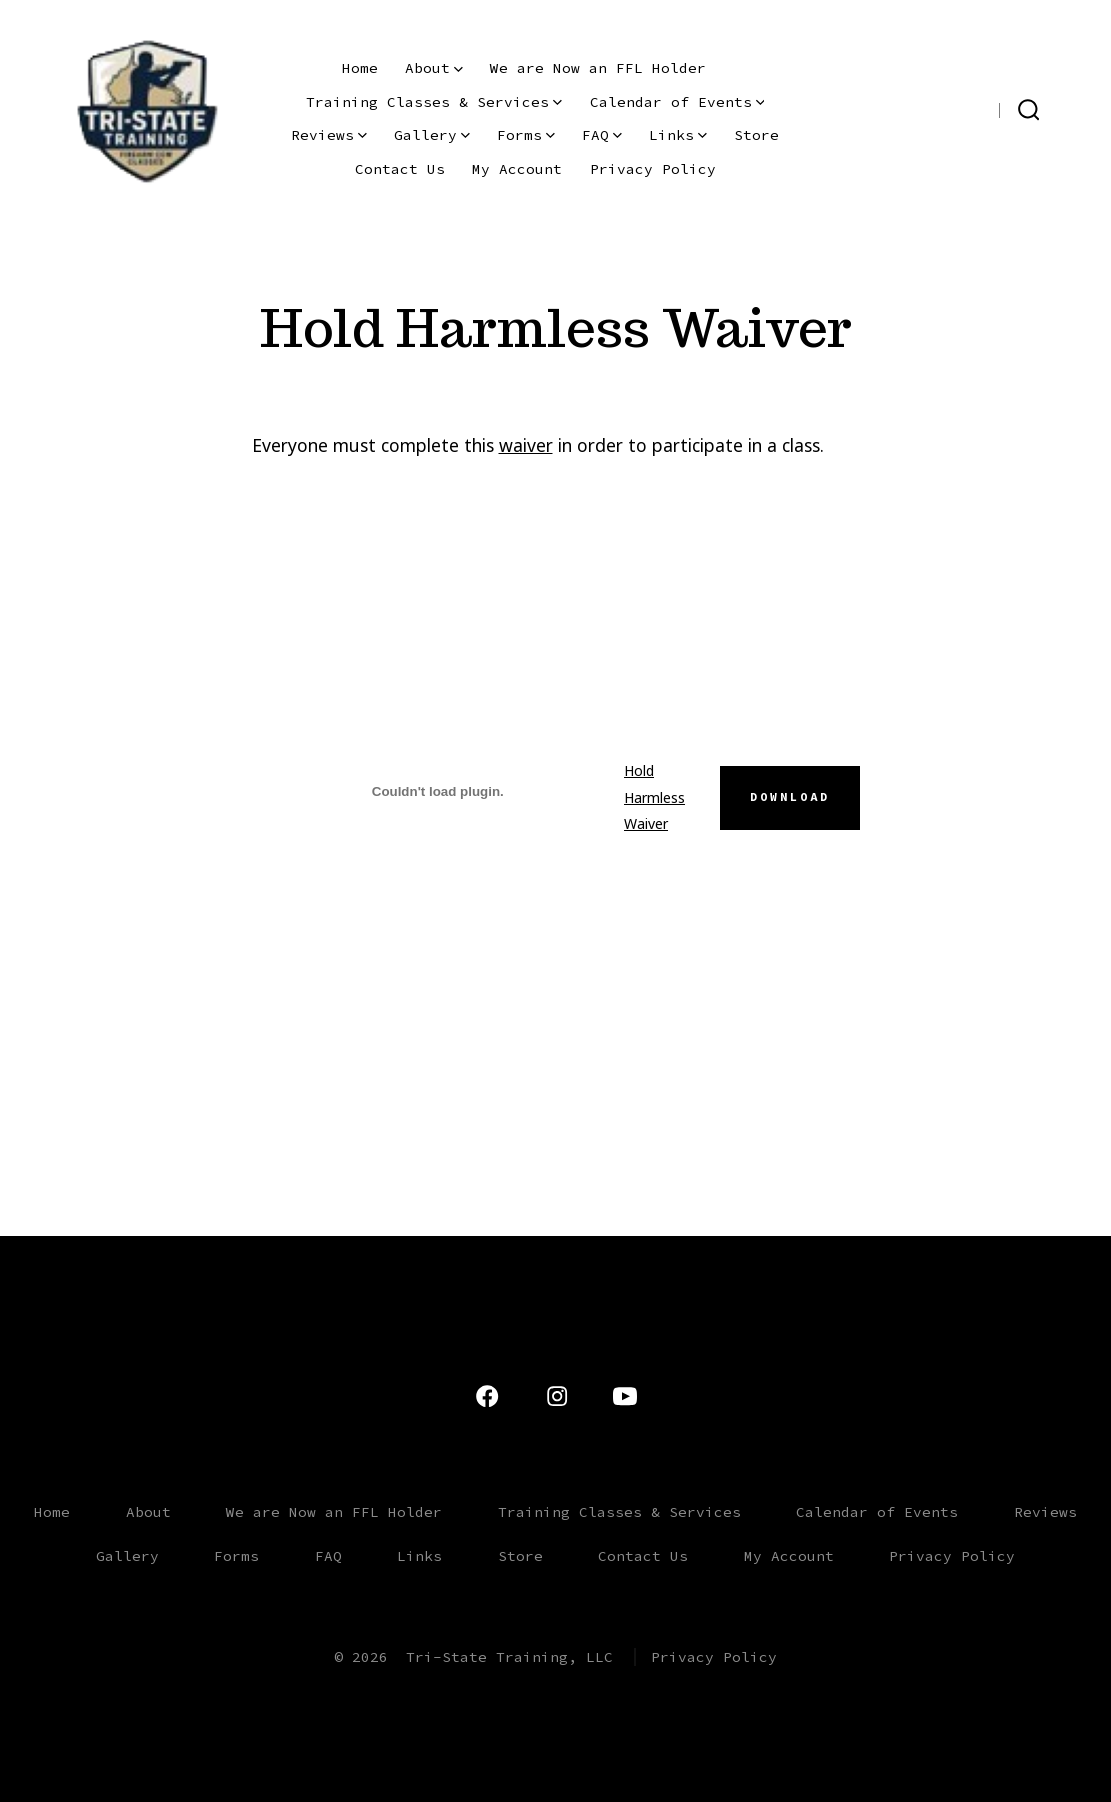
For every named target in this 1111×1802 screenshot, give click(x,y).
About (434, 68)
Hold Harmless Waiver (654, 797)
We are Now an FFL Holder (598, 68)
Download (790, 797)
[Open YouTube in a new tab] (911, 108)
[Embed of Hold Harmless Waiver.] (438, 791)
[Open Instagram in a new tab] (945, 108)
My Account (517, 169)
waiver (526, 445)
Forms (526, 135)
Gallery (432, 135)
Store (756, 135)
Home (360, 68)
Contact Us (400, 169)
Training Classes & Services (434, 102)
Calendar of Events (677, 102)
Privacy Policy (653, 169)
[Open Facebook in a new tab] (976, 108)
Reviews (329, 135)
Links (678, 135)
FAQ (602, 135)
